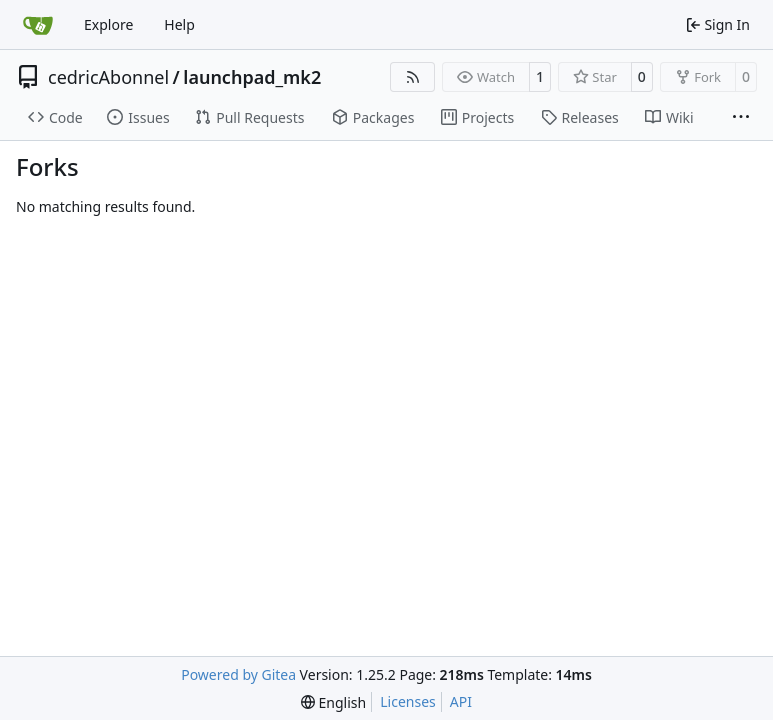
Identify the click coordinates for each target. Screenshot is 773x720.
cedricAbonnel (108, 77)
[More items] (741, 118)
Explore (108, 24)
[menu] (333, 702)
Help (179, 24)
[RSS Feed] (413, 77)
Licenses (408, 701)
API (461, 701)
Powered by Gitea (238, 674)
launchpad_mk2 (252, 77)
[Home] (38, 25)
